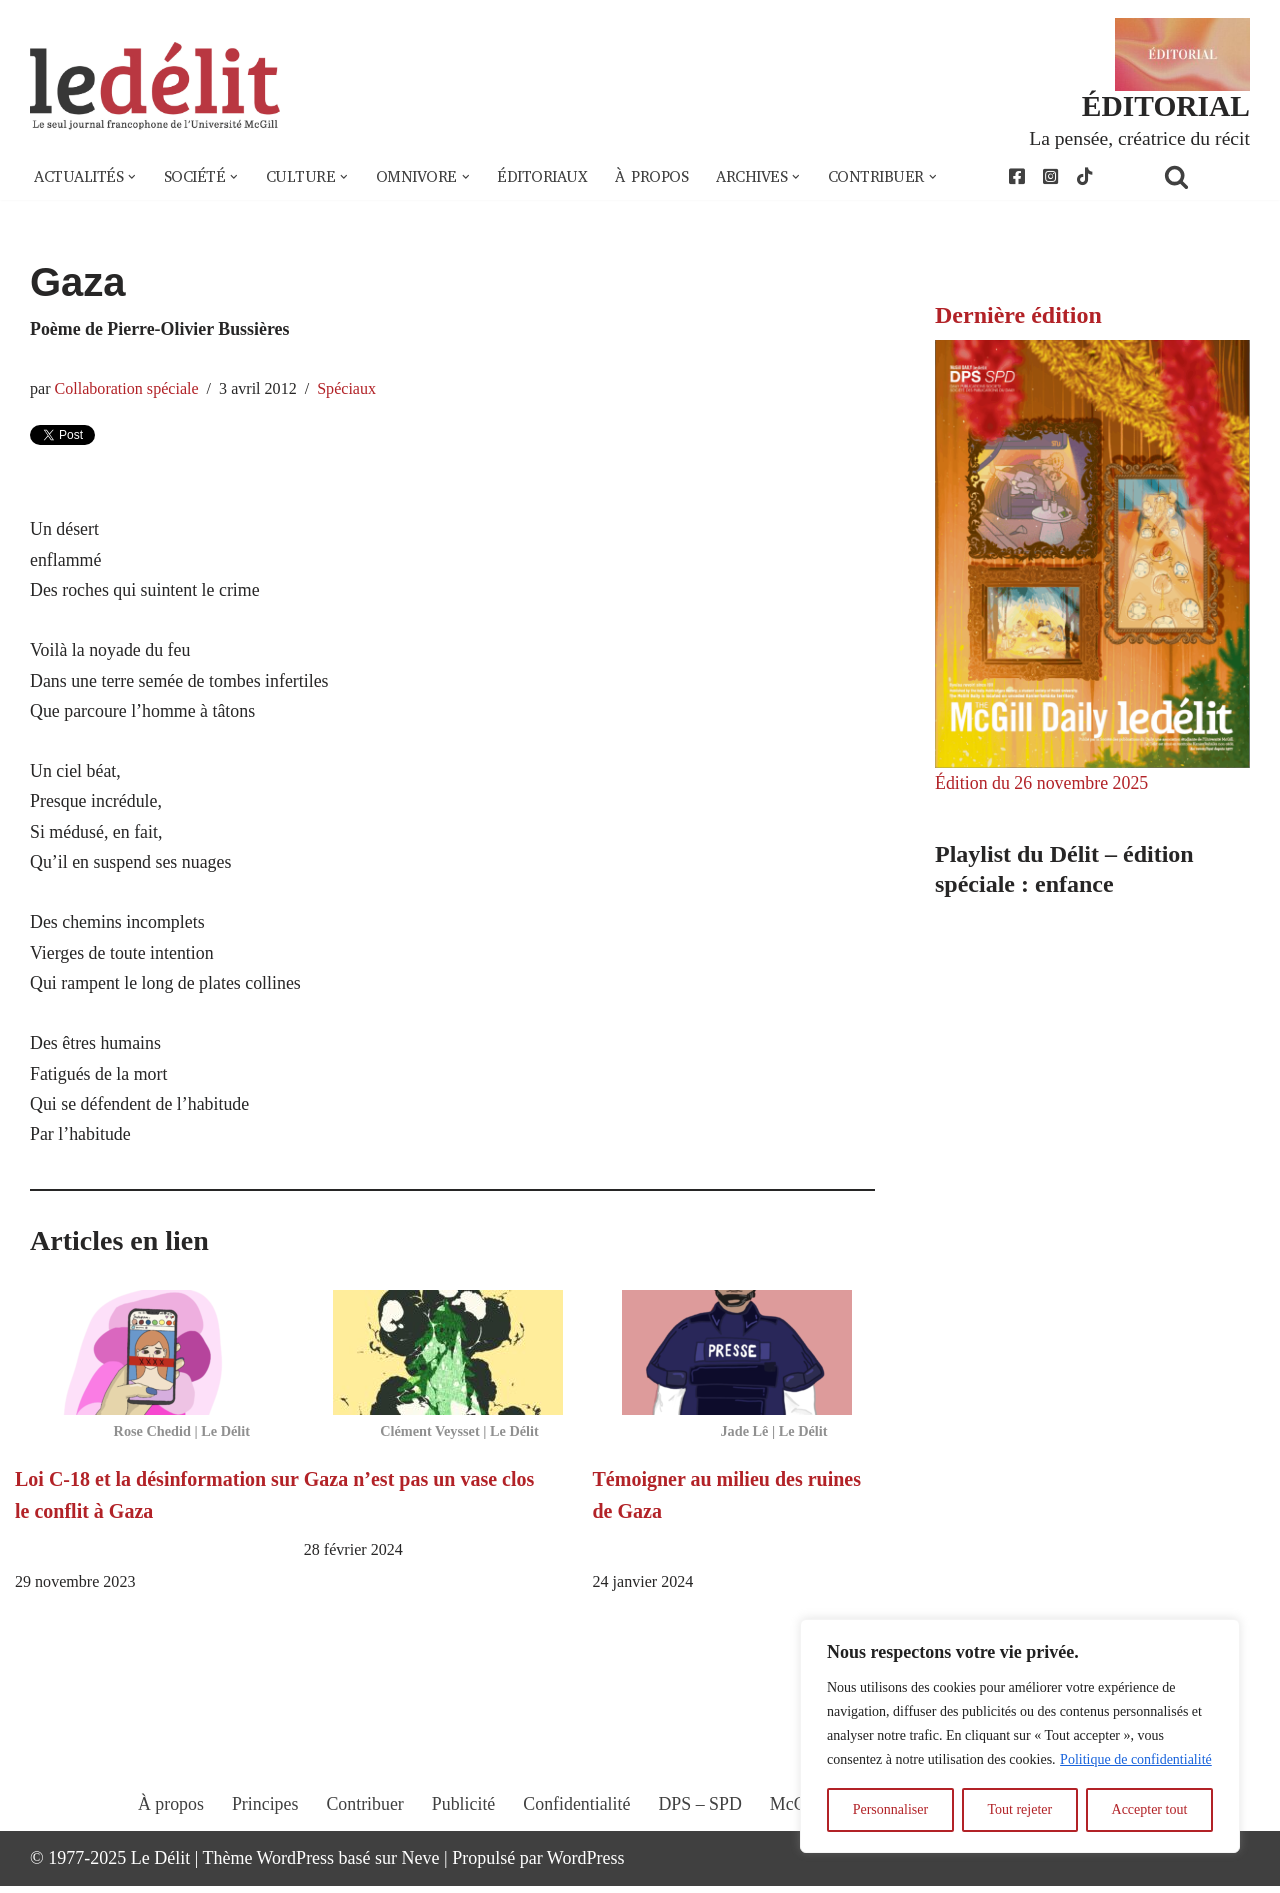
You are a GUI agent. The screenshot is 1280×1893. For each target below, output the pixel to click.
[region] (1020, 1736)
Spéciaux (348, 390)
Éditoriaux (545, 178)
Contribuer (364, 1830)
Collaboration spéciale (127, 390)
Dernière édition (1018, 315)
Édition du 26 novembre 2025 (1042, 784)
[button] (133, 178)
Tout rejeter (1019, 1809)
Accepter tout (1150, 1809)
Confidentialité (577, 1830)
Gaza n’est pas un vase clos (419, 1486)
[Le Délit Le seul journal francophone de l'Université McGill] (155, 86)
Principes (263, 1830)
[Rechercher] (1202, 177)
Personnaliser (890, 1809)
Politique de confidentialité (1136, 1759)
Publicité (463, 1830)
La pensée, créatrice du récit (1139, 138)
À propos (655, 178)
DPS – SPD (700, 1830)
